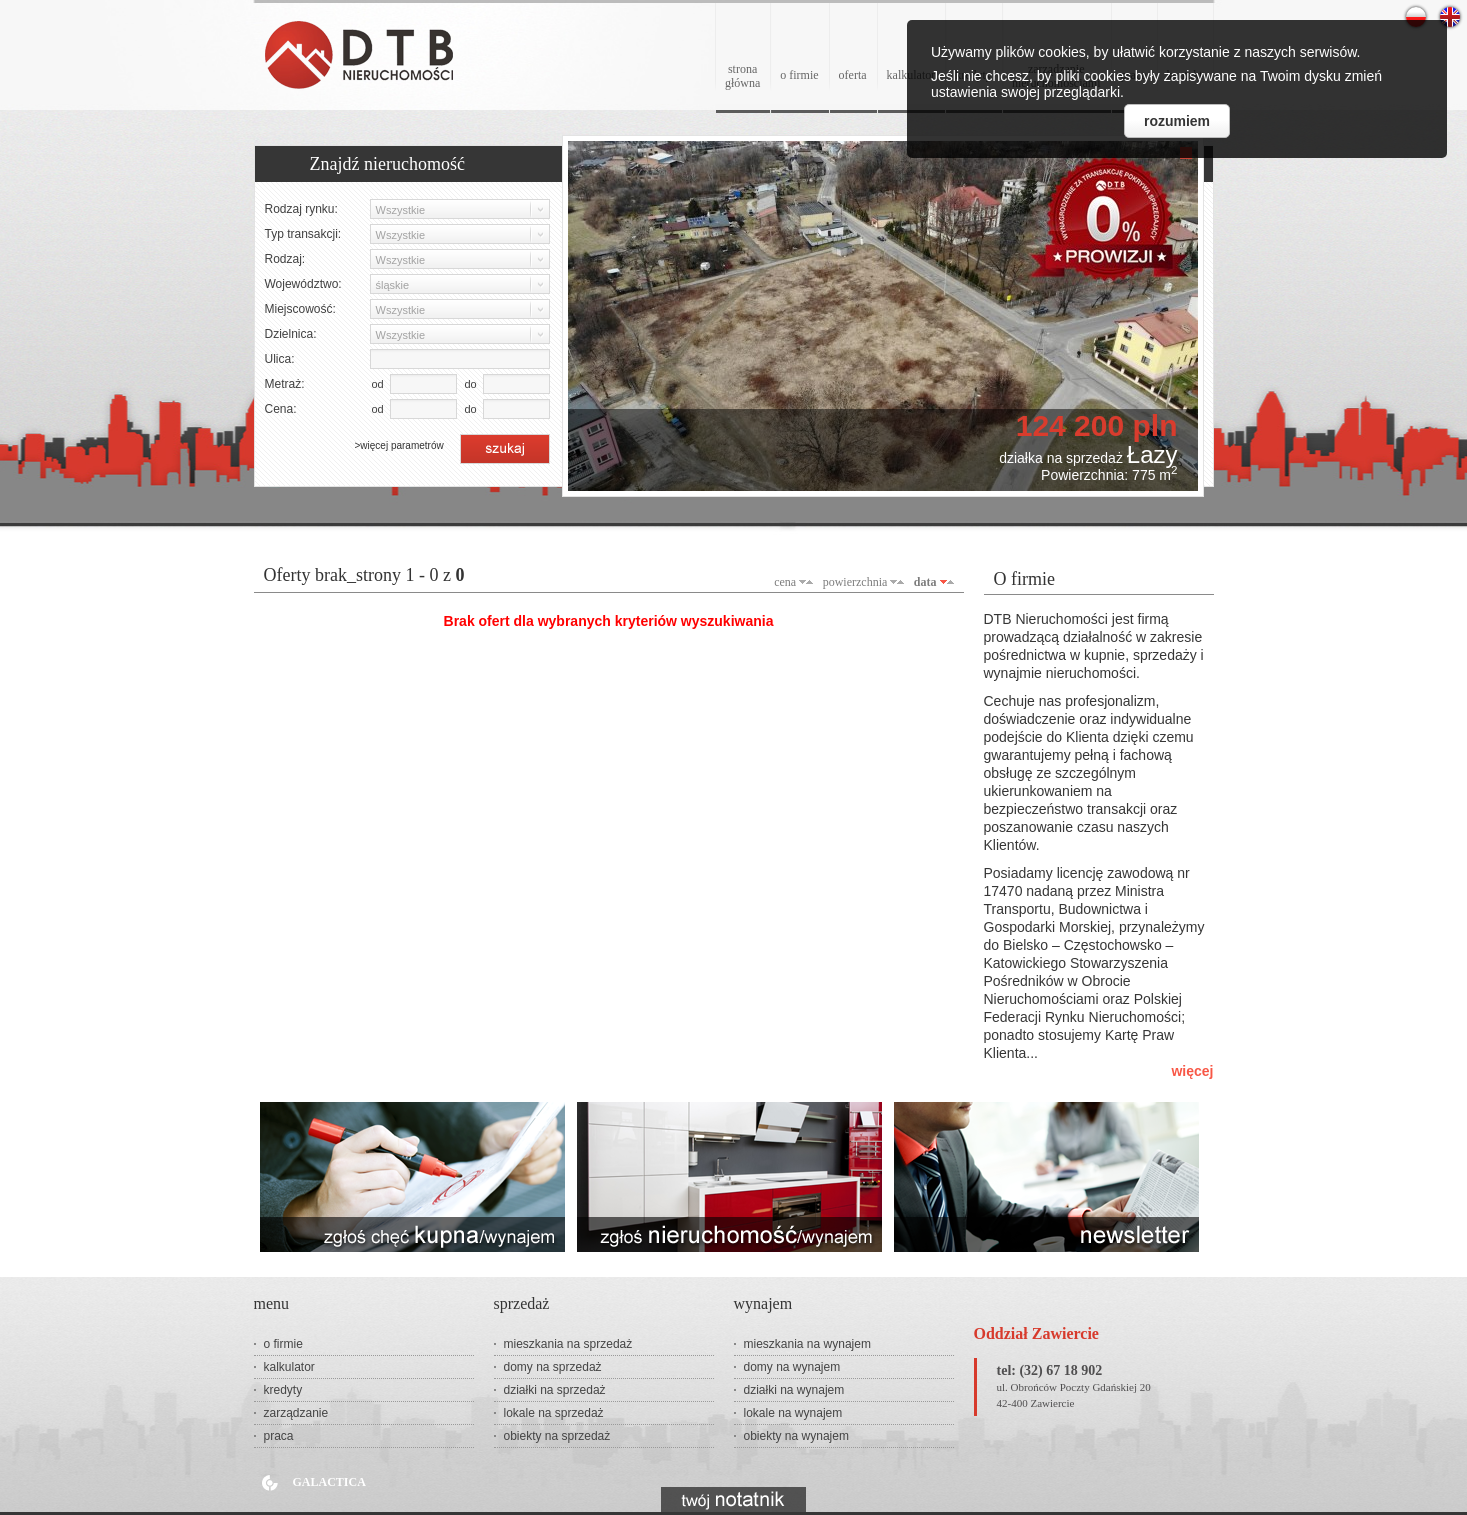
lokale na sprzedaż (554, 1413)
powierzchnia (855, 582)
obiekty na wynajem (796, 1436)
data (925, 582)
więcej (1192, 1071)
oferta (853, 75)
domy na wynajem (792, 1367)
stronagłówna (742, 76)
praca (279, 1436)
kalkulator (289, 1367)
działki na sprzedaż (555, 1390)
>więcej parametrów (399, 445)
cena (785, 582)
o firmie (799, 75)
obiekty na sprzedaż (557, 1436)
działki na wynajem (794, 1390)
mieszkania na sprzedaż (568, 1344)
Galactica (329, 1482)
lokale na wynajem (793, 1413)
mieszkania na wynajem (807, 1344)
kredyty (283, 1390)
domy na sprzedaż (553, 1367)
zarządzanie (296, 1413)
